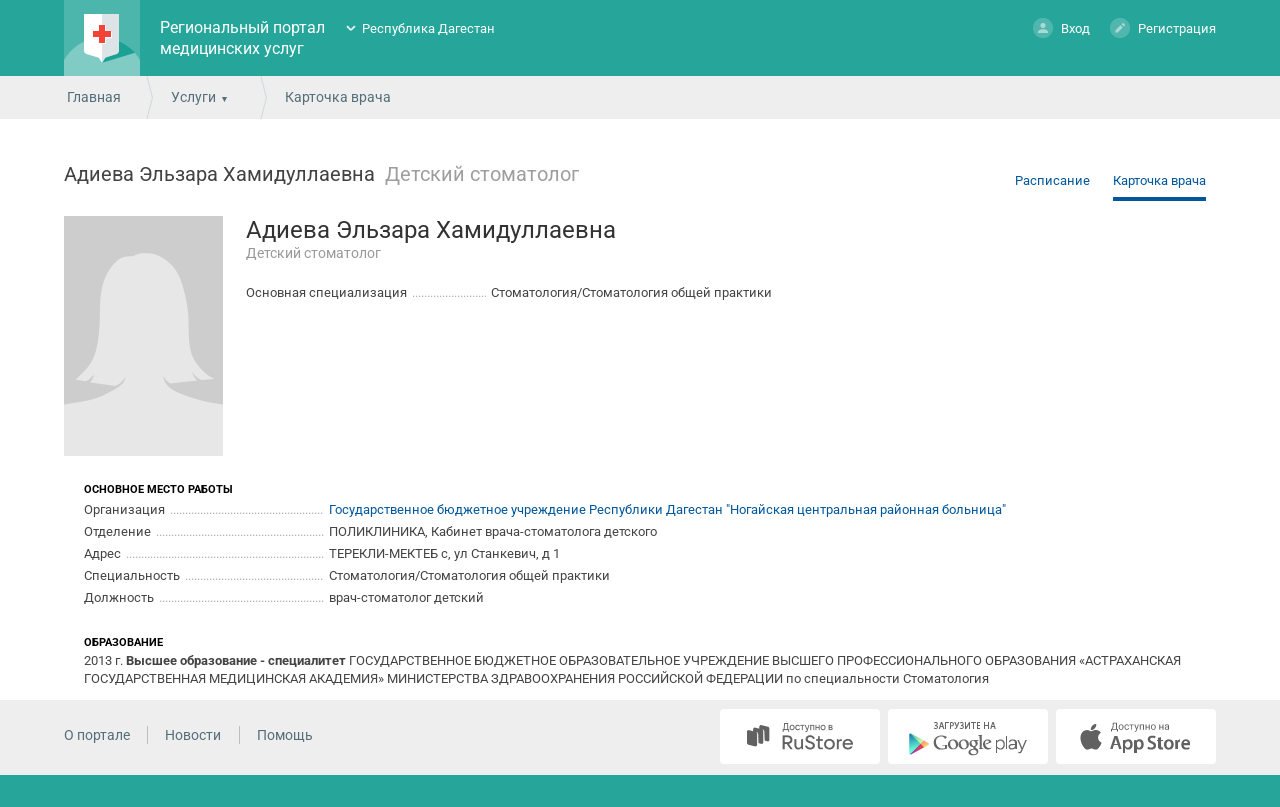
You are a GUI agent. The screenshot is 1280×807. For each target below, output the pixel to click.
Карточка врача (1159, 180)
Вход (1061, 27)
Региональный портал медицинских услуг (242, 38)
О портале (97, 735)
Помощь (285, 735)
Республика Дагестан (428, 28)
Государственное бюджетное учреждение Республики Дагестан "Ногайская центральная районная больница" (667, 509)
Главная (94, 97)
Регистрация (1163, 27)
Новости (193, 735)
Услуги (193, 97)
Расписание (1052, 180)
